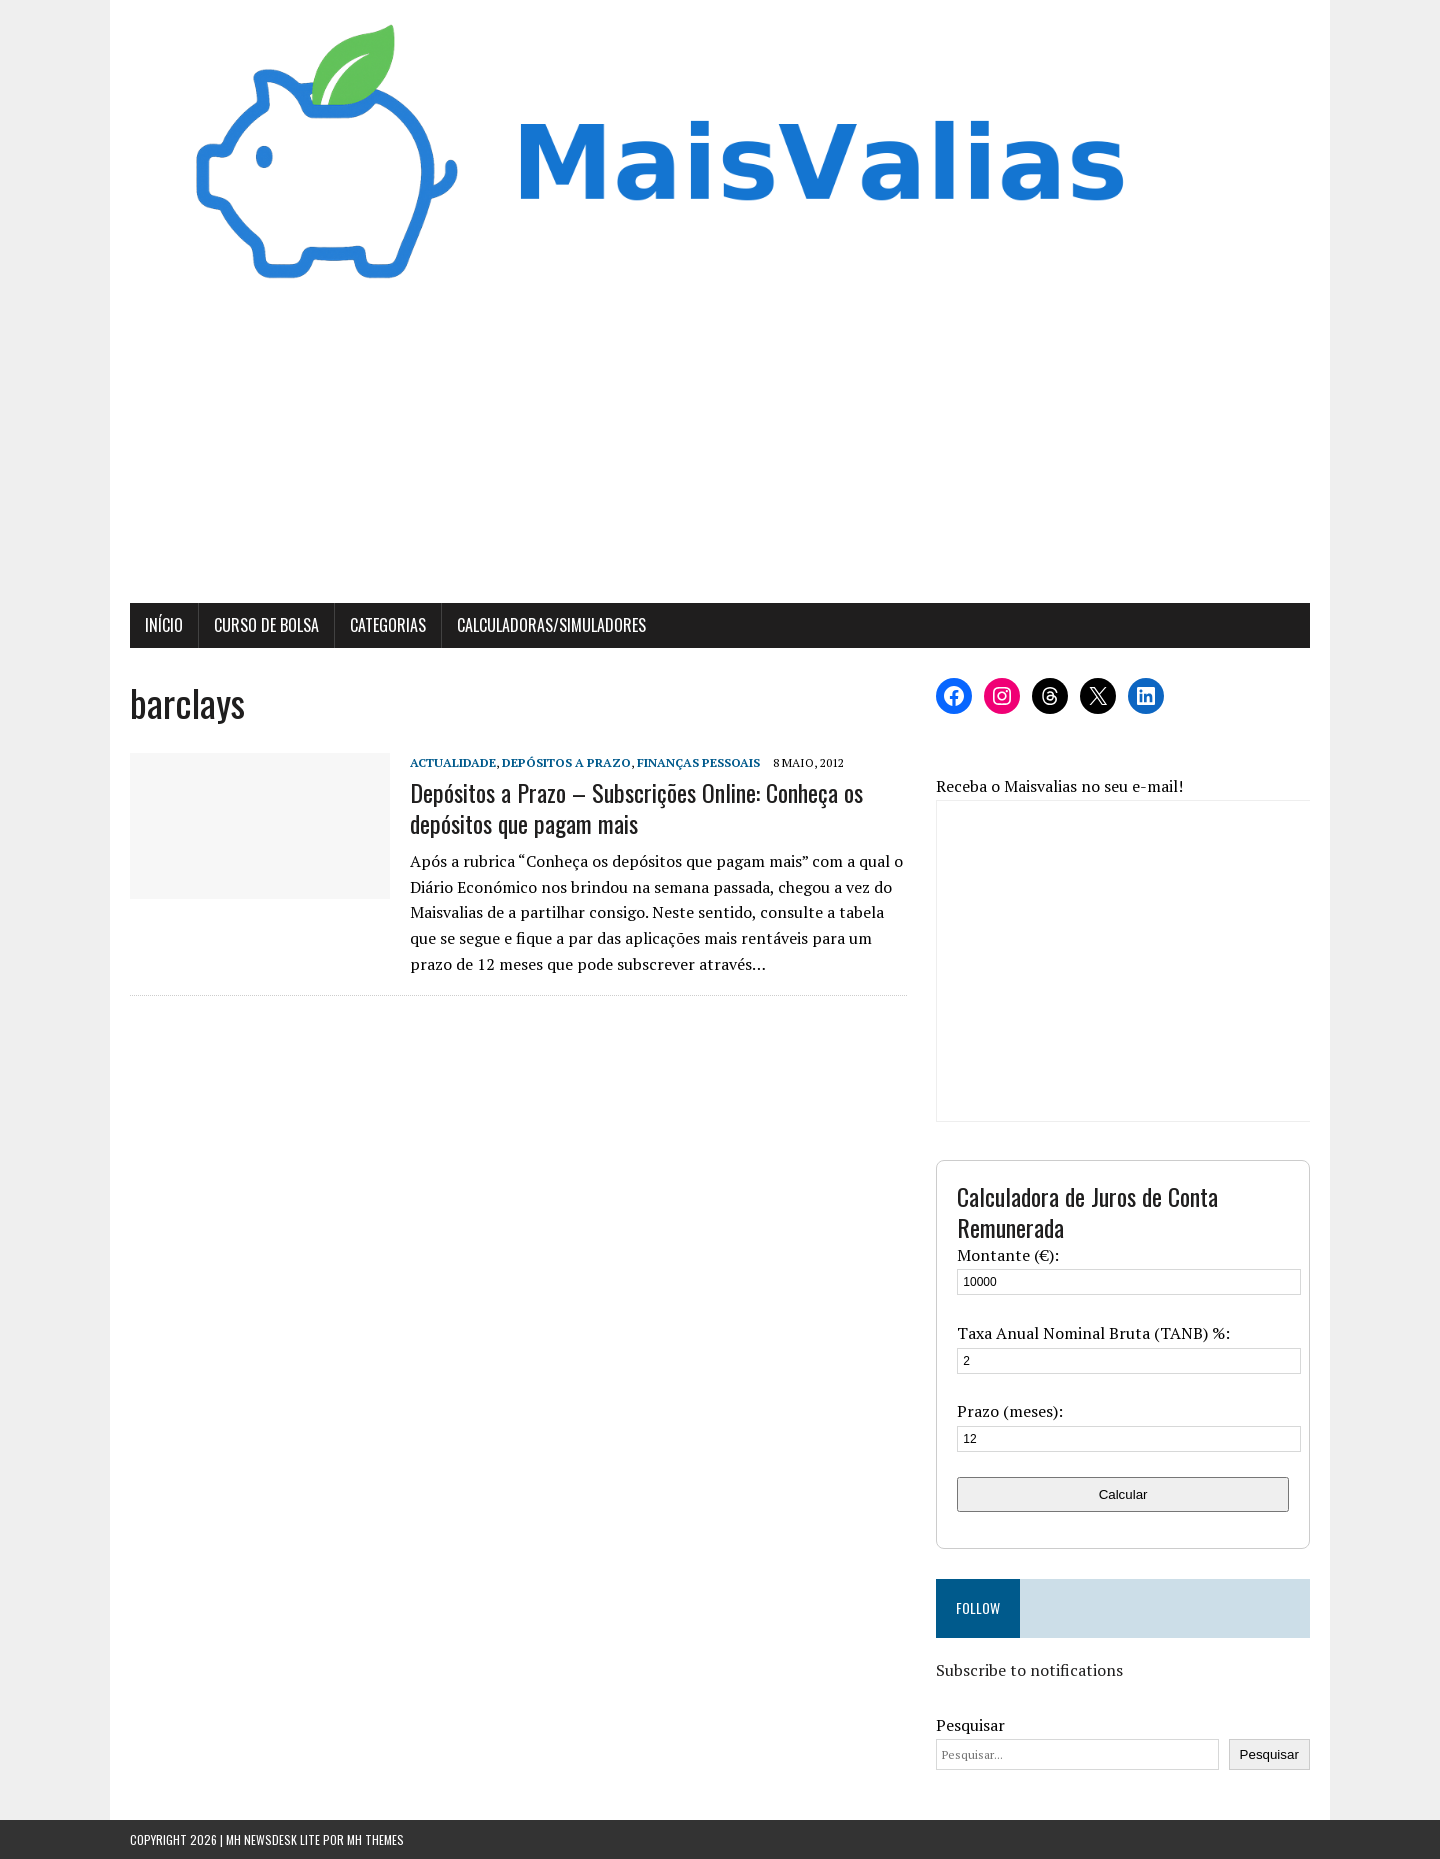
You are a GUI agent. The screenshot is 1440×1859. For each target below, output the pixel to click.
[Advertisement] (720, 453)
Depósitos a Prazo (566, 762)
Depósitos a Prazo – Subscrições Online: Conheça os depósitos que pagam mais (636, 807)
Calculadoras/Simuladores (551, 625)
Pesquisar (970, 1725)
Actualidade (453, 762)
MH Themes (375, 1839)
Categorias (388, 625)
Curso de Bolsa (266, 625)
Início (164, 625)
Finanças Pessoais (698, 762)
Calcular (1123, 1494)
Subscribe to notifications (1029, 1670)
